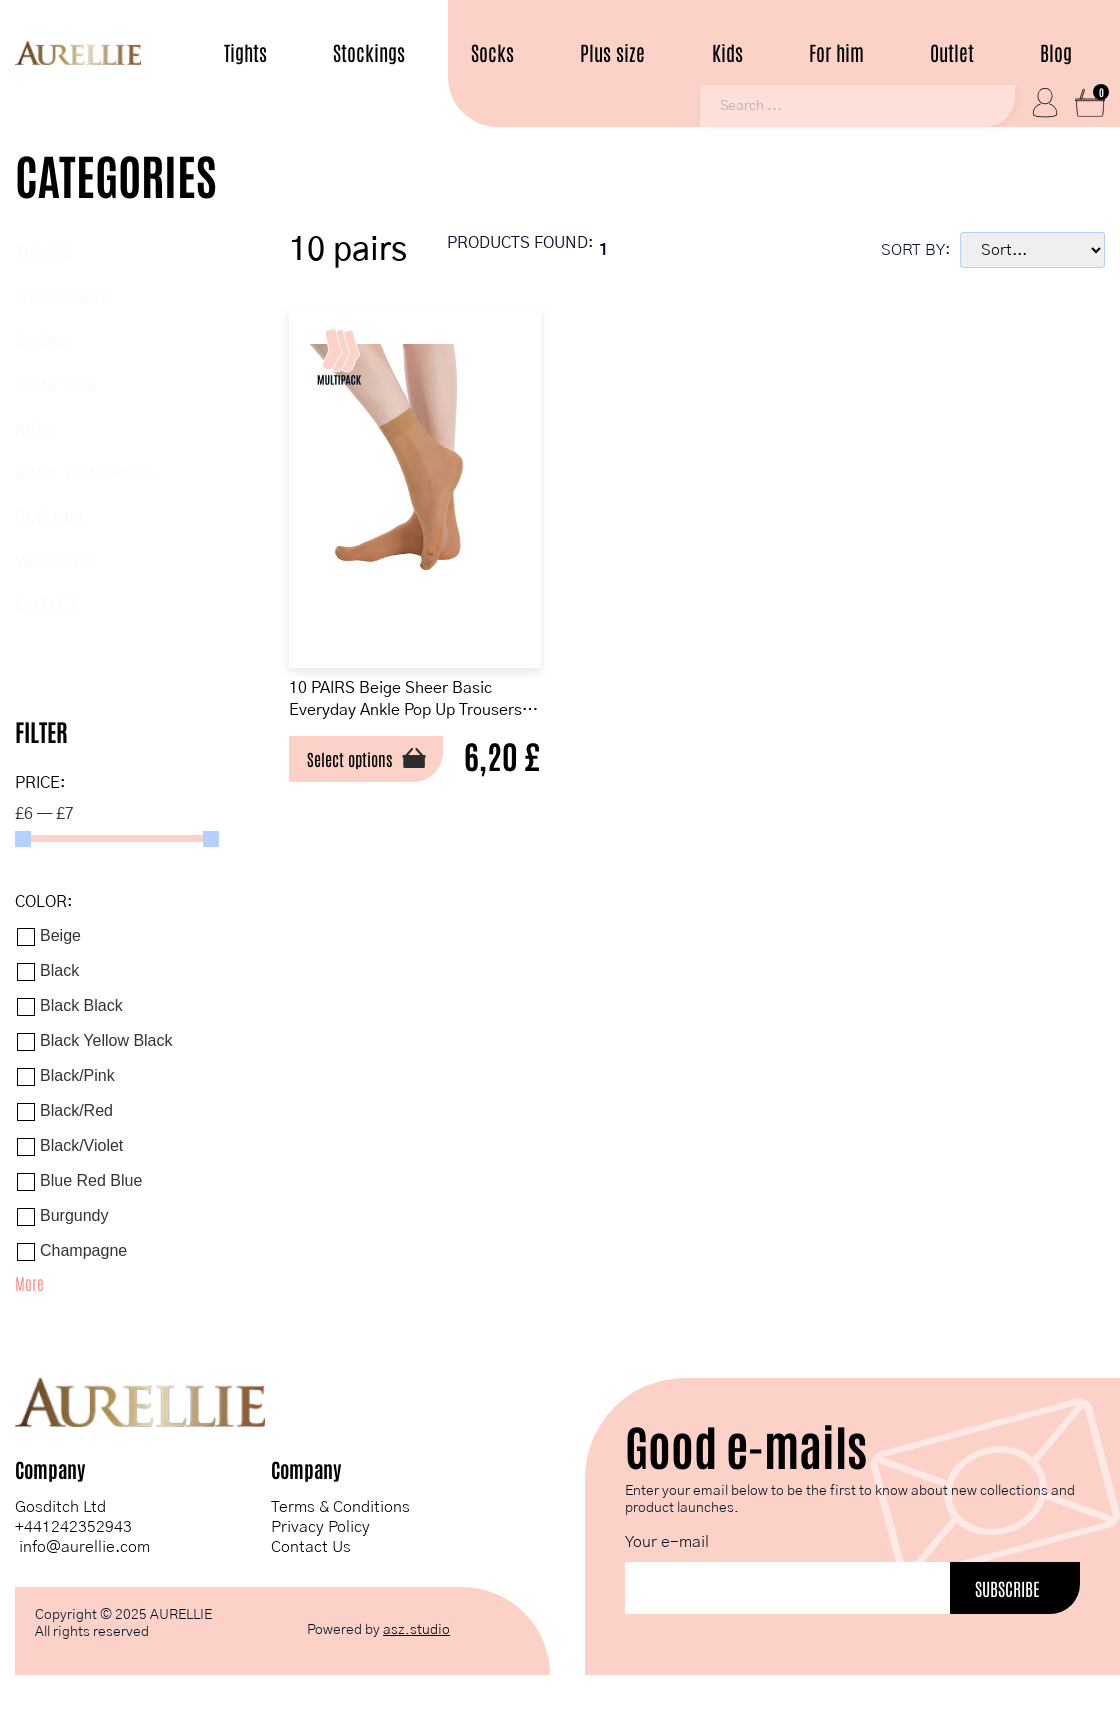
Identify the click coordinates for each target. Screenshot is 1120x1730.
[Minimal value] (117, 842)
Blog (1056, 52)
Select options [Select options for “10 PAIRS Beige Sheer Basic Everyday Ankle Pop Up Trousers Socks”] (360, 770)
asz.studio (416, 1633)
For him (836, 52)
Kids (727, 52)
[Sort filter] (1032, 253)
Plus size (612, 52)
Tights (245, 52)
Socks (492, 52)
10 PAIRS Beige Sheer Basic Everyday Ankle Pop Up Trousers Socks (414, 707)
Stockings (369, 52)
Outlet (952, 52)
